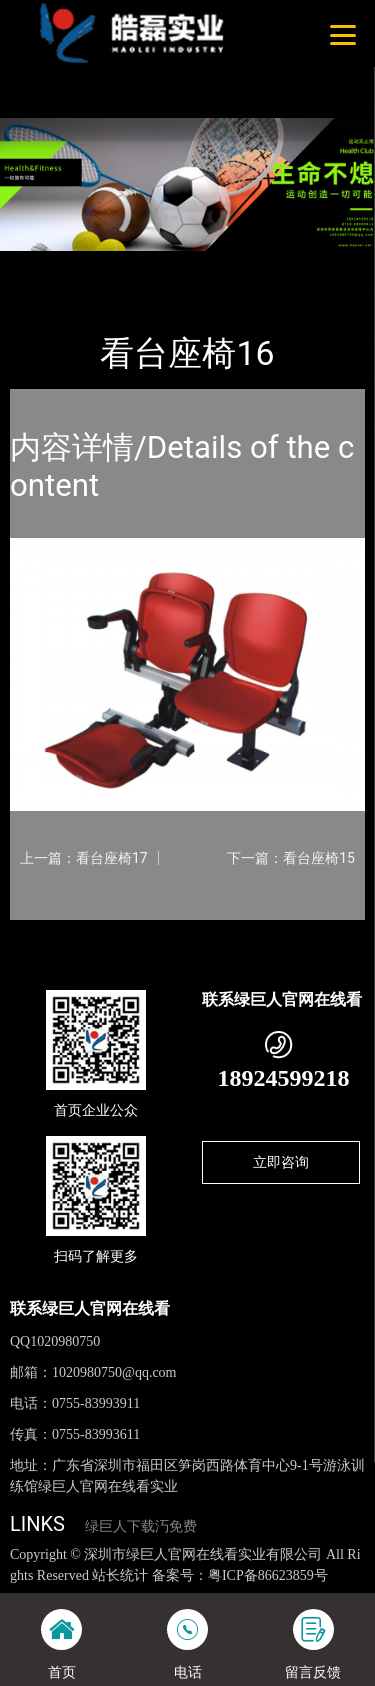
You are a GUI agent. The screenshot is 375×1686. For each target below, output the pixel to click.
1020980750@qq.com (114, 1372)
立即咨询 (281, 1162)
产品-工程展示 (119, 264)
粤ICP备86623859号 (268, 1575)
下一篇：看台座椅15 (291, 858)
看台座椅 (208, 264)
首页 (42, 264)
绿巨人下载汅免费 (141, 1526)
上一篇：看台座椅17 (84, 858)
